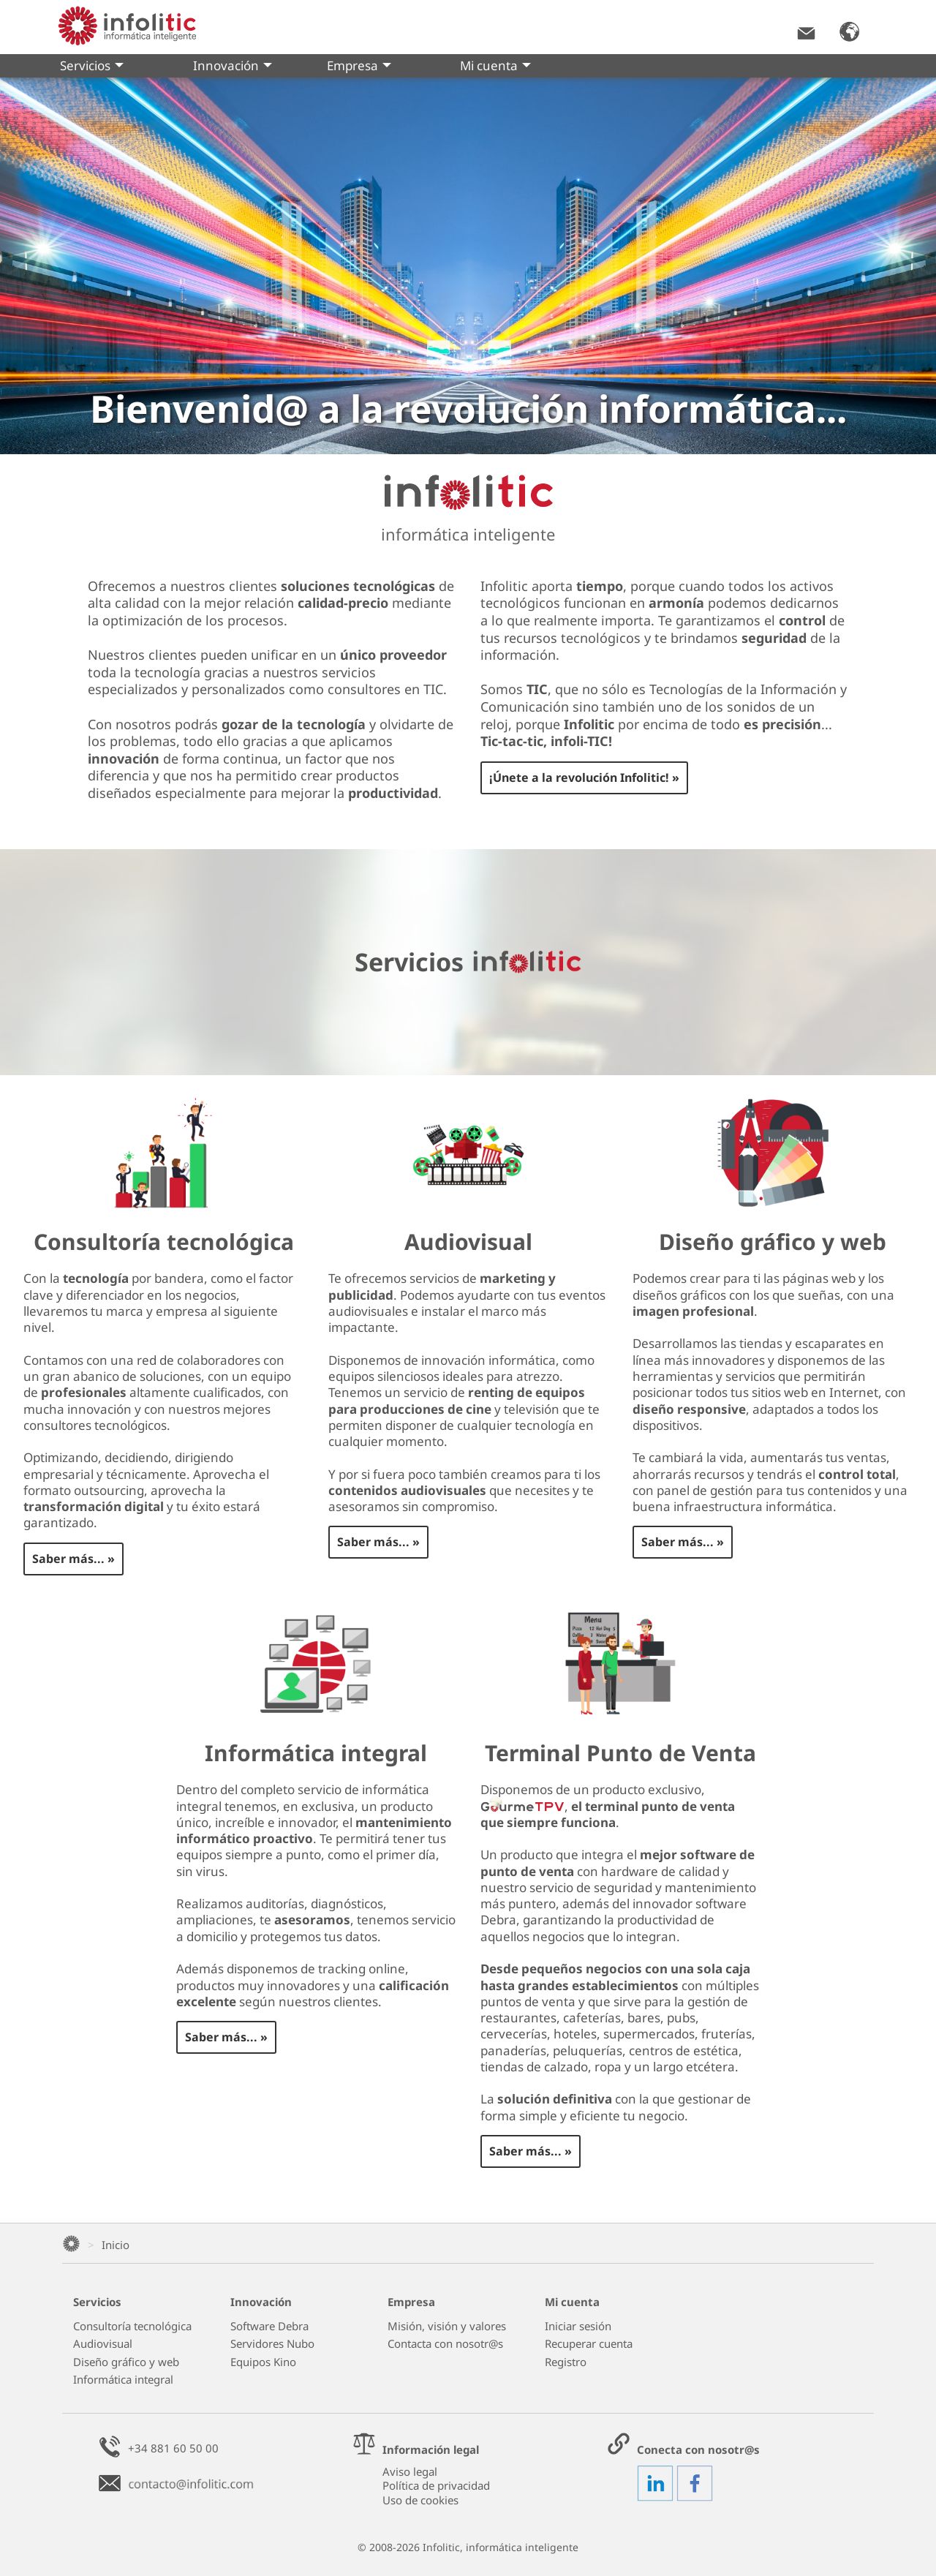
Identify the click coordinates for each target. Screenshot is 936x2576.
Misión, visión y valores (447, 2326)
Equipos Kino (263, 2362)
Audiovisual (102, 2344)
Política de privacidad (436, 2485)
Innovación (232, 67)
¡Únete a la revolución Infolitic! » (584, 777)
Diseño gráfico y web (126, 2362)
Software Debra (269, 2326)
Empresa (359, 67)
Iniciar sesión (578, 2326)
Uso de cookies (420, 2500)
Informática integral (123, 2380)
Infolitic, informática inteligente (500, 2547)
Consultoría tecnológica (132, 2326)
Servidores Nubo (272, 2344)
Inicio (115, 2244)
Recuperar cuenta (589, 2344)
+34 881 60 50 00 (173, 2448)
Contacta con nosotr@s (445, 2344)
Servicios (92, 67)
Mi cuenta (495, 67)
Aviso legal (409, 2471)
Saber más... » (73, 1559)
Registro (565, 2362)
